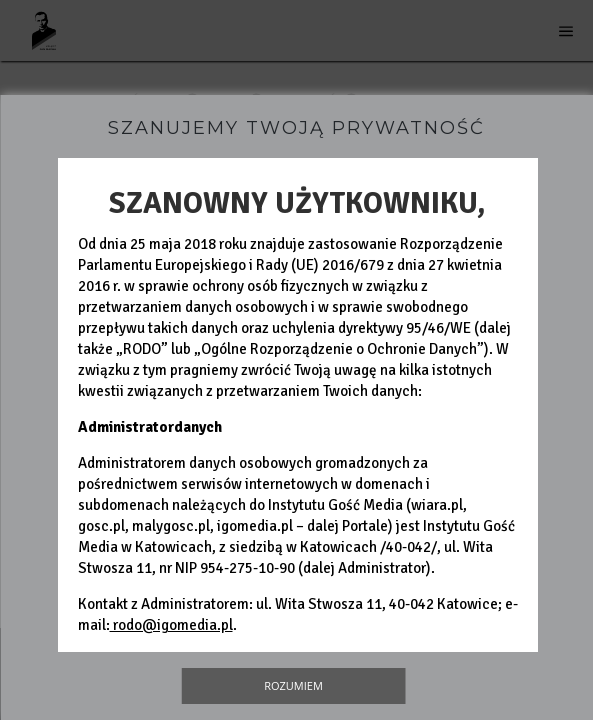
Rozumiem (293, 685)
